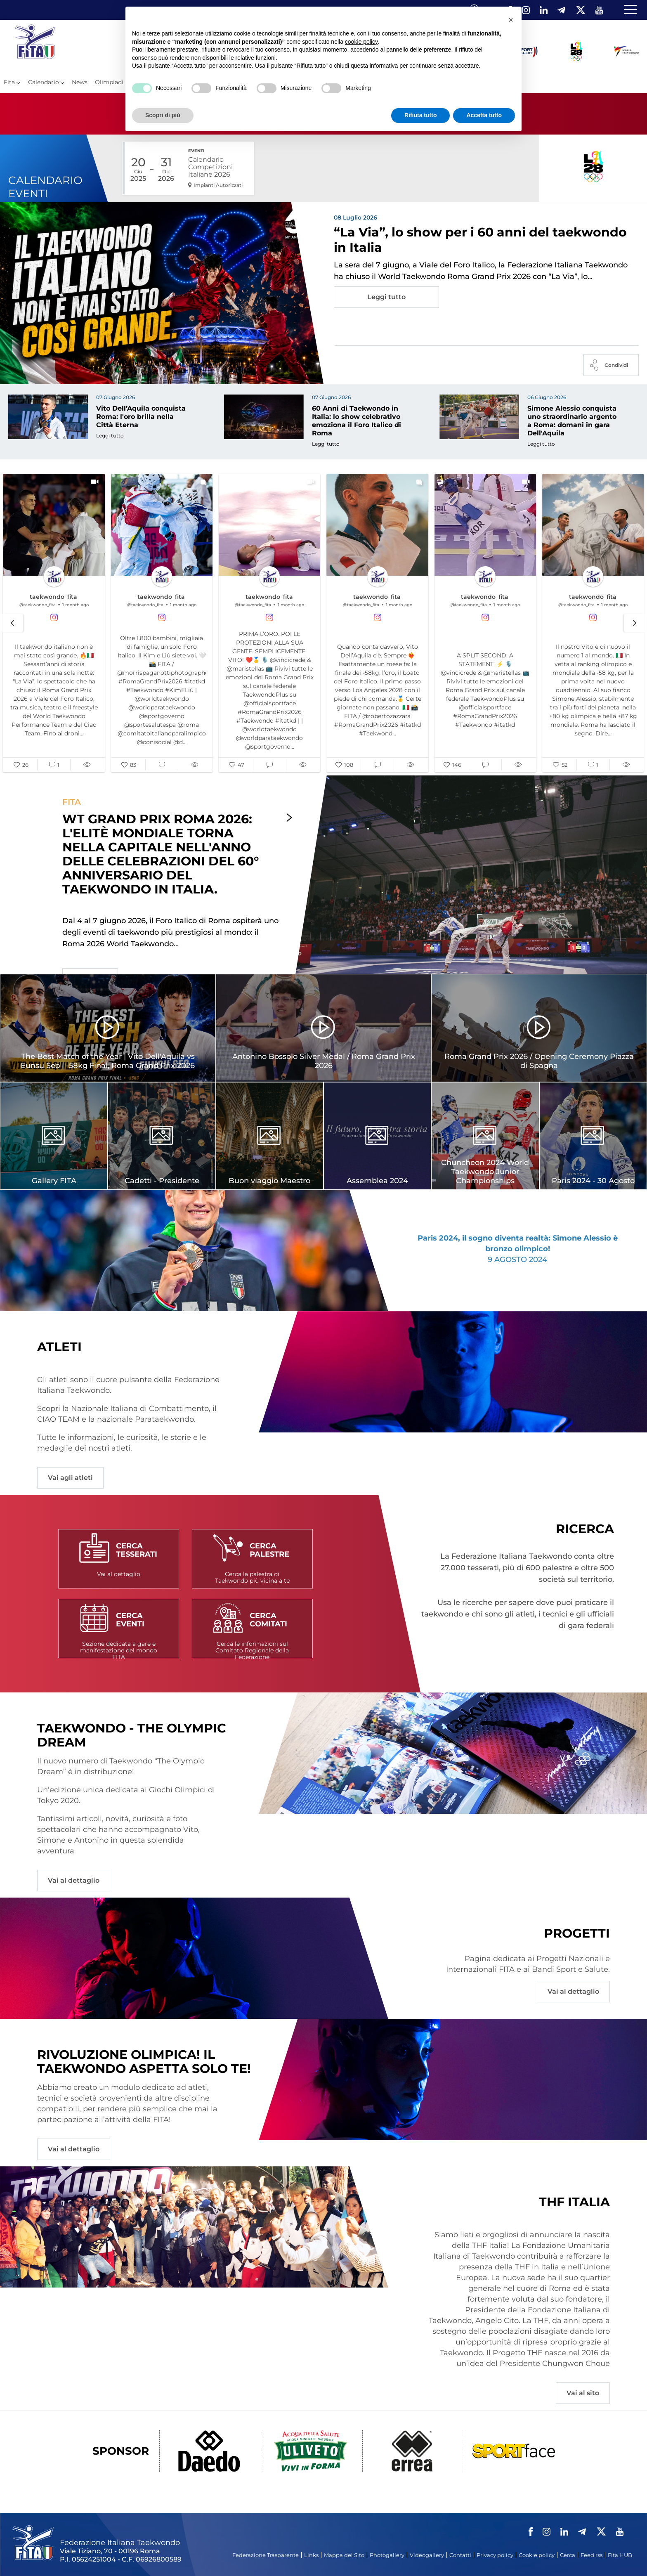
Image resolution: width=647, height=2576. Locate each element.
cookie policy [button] (361, 41)
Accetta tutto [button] (484, 115)
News (79, 82)
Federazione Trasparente (265, 2555)
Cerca (567, 2555)
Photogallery (387, 2555)
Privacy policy (495, 2555)
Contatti (460, 2555)
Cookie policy (537, 2555)
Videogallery (427, 2555)
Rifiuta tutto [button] (420, 115)
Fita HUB (620, 2555)
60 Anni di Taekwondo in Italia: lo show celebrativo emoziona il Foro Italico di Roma (356, 421)
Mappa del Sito (344, 2555)
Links (311, 2555)
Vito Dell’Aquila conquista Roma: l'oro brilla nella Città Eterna (141, 417)
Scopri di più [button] (162, 115)
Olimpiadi (109, 82)
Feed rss (591, 2555)
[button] (20, 765)
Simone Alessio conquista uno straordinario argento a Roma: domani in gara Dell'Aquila (571, 421)
